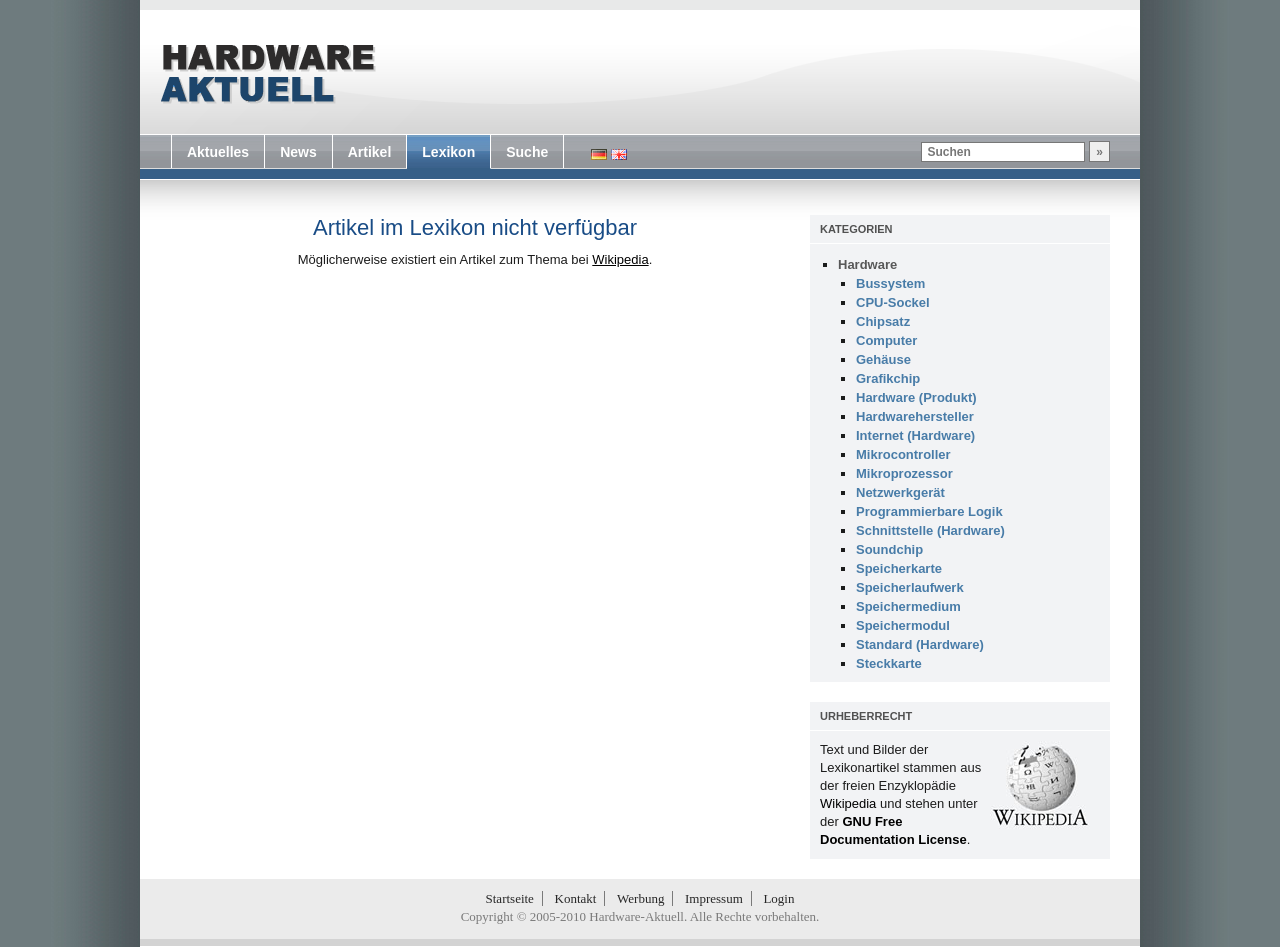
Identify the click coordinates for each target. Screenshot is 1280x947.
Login (778, 898)
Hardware (867, 264)
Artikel (370, 152)
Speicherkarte (899, 568)
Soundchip (889, 549)
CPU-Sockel (893, 302)
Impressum (714, 898)
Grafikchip (888, 378)
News (298, 152)
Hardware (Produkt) (916, 397)
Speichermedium (908, 606)
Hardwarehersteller (915, 416)
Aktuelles (218, 152)
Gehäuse (883, 359)
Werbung (640, 898)
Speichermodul (903, 625)
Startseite (510, 898)
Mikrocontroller (903, 454)
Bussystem (890, 283)
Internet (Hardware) (915, 435)
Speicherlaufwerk (910, 587)
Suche (527, 152)
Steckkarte (889, 663)
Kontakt (576, 898)
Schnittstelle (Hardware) (930, 530)
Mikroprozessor (904, 473)
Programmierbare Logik (929, 511)
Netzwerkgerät (900, 492)
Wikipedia (620, 259)
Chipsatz (883, 321)
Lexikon (448, 152)
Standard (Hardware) (920, 644)
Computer (886, 340)
